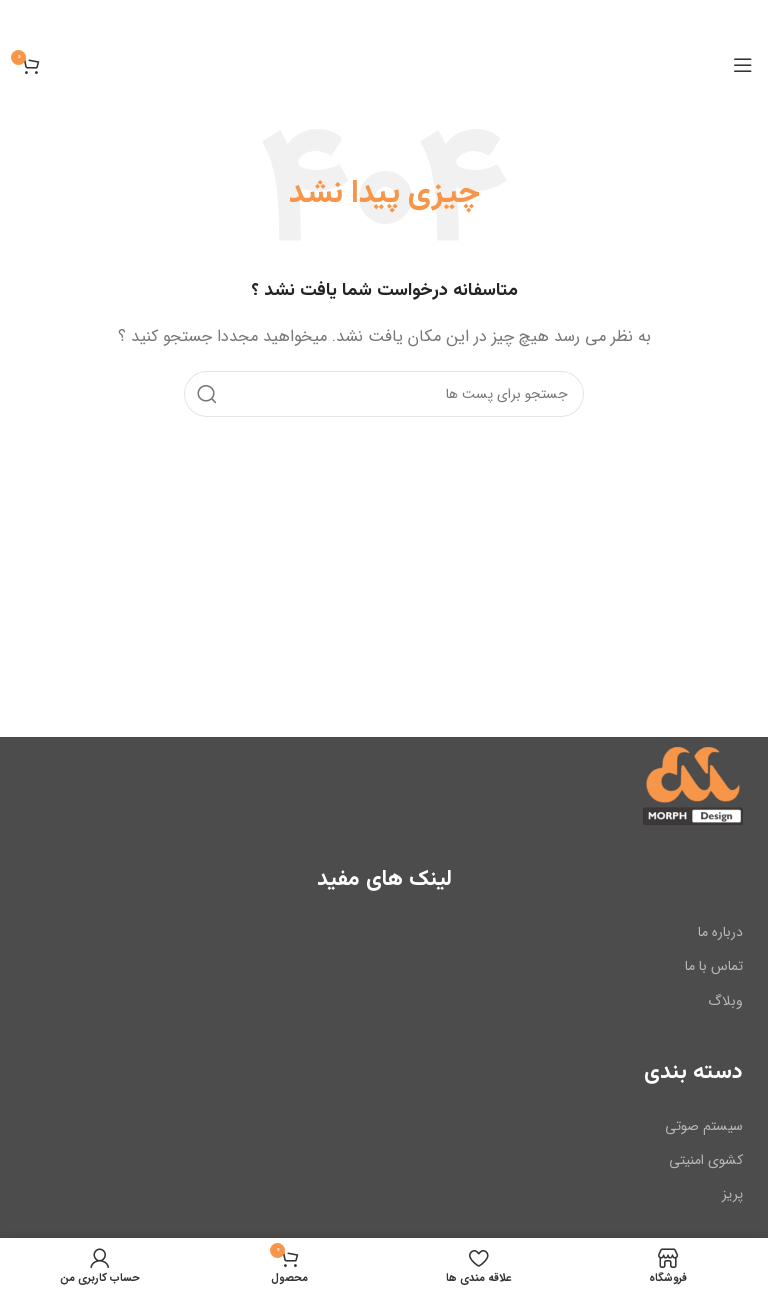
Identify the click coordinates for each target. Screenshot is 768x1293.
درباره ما (720, 932)
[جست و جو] (384, 393)
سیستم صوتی (704, 1125)
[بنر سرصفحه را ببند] (25, 20)
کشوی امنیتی (706, 1160)
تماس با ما (714, 966)
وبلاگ (725, 1000)
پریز (732, 1194)
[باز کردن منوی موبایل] (743, 65)
